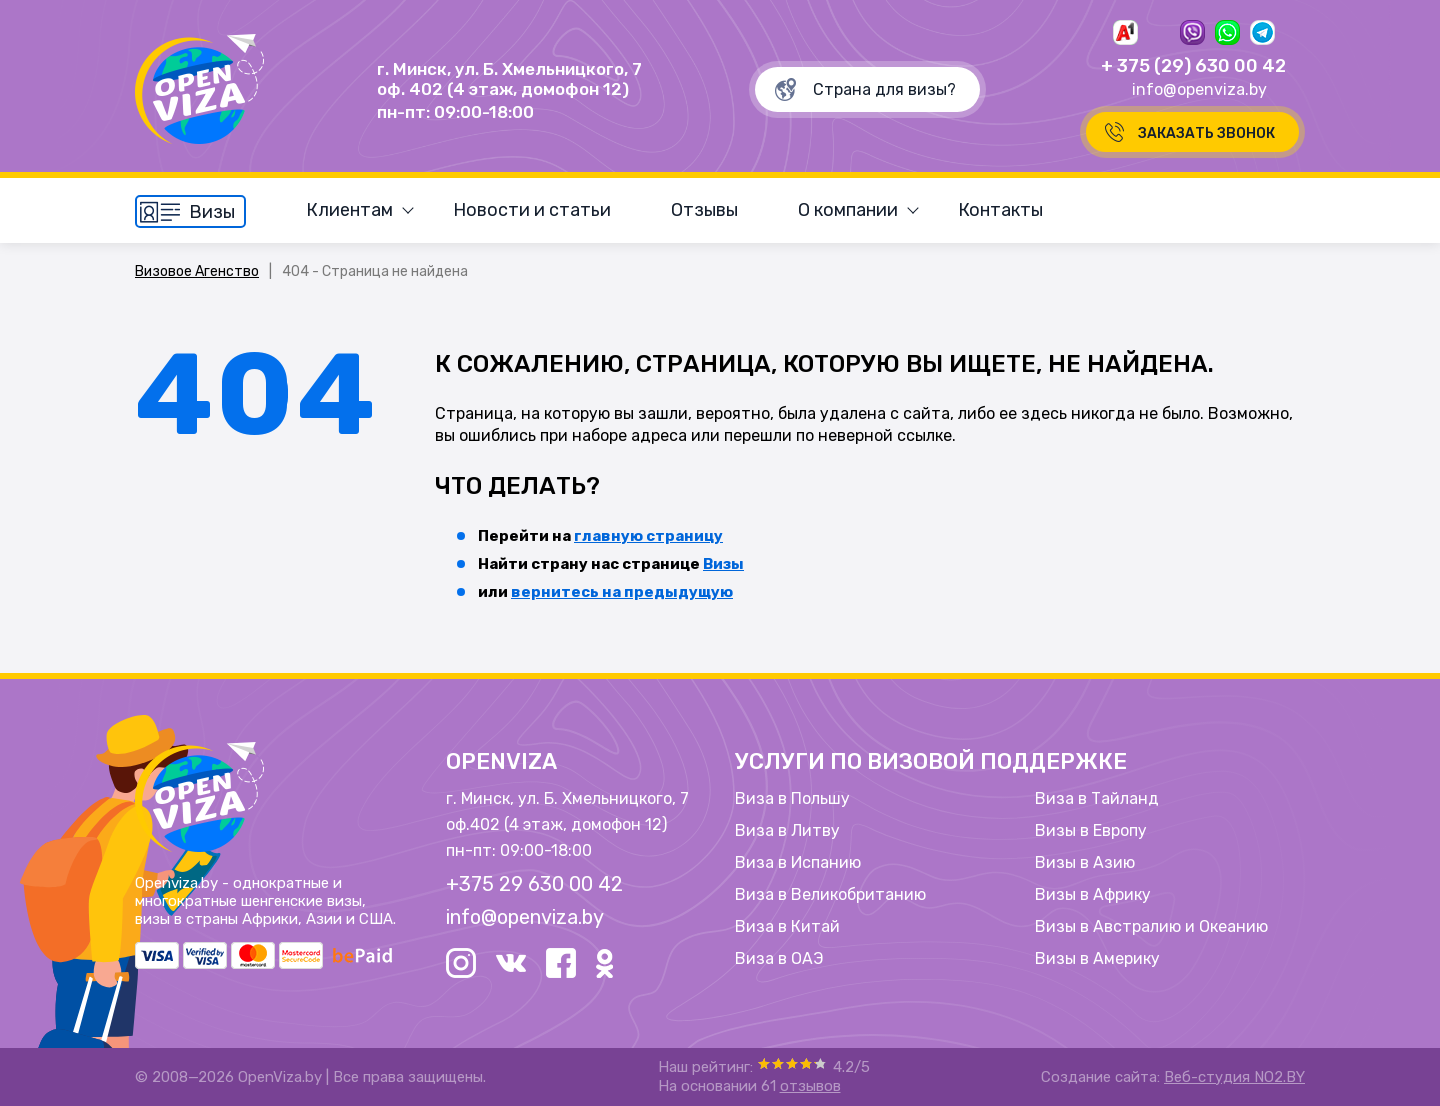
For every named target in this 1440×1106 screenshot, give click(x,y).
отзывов (810, 1086)
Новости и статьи (532, 210)
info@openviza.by (1199, 89)
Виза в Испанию (798, 863)
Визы (723, 564)
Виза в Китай (787, 927)
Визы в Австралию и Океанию (1151, 927)
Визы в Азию (1085, 863)
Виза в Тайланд (1097, 799)
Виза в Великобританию (830, 895)
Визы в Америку (1097, 959)
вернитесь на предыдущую (622, 592)
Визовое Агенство (197, 271)
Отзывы (704, 210)
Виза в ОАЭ (779, 959)
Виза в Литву (787, 831)
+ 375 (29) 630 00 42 (1193, 66)
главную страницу (648, 536)
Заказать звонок (1206, 133)
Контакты (1000, 210)
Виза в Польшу (792, 799)
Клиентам (349, 210)
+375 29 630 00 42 (534, 884)
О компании (848, 210)
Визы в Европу (1091, 831)
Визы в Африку (1093, 895)
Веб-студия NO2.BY (1234, 1077)
